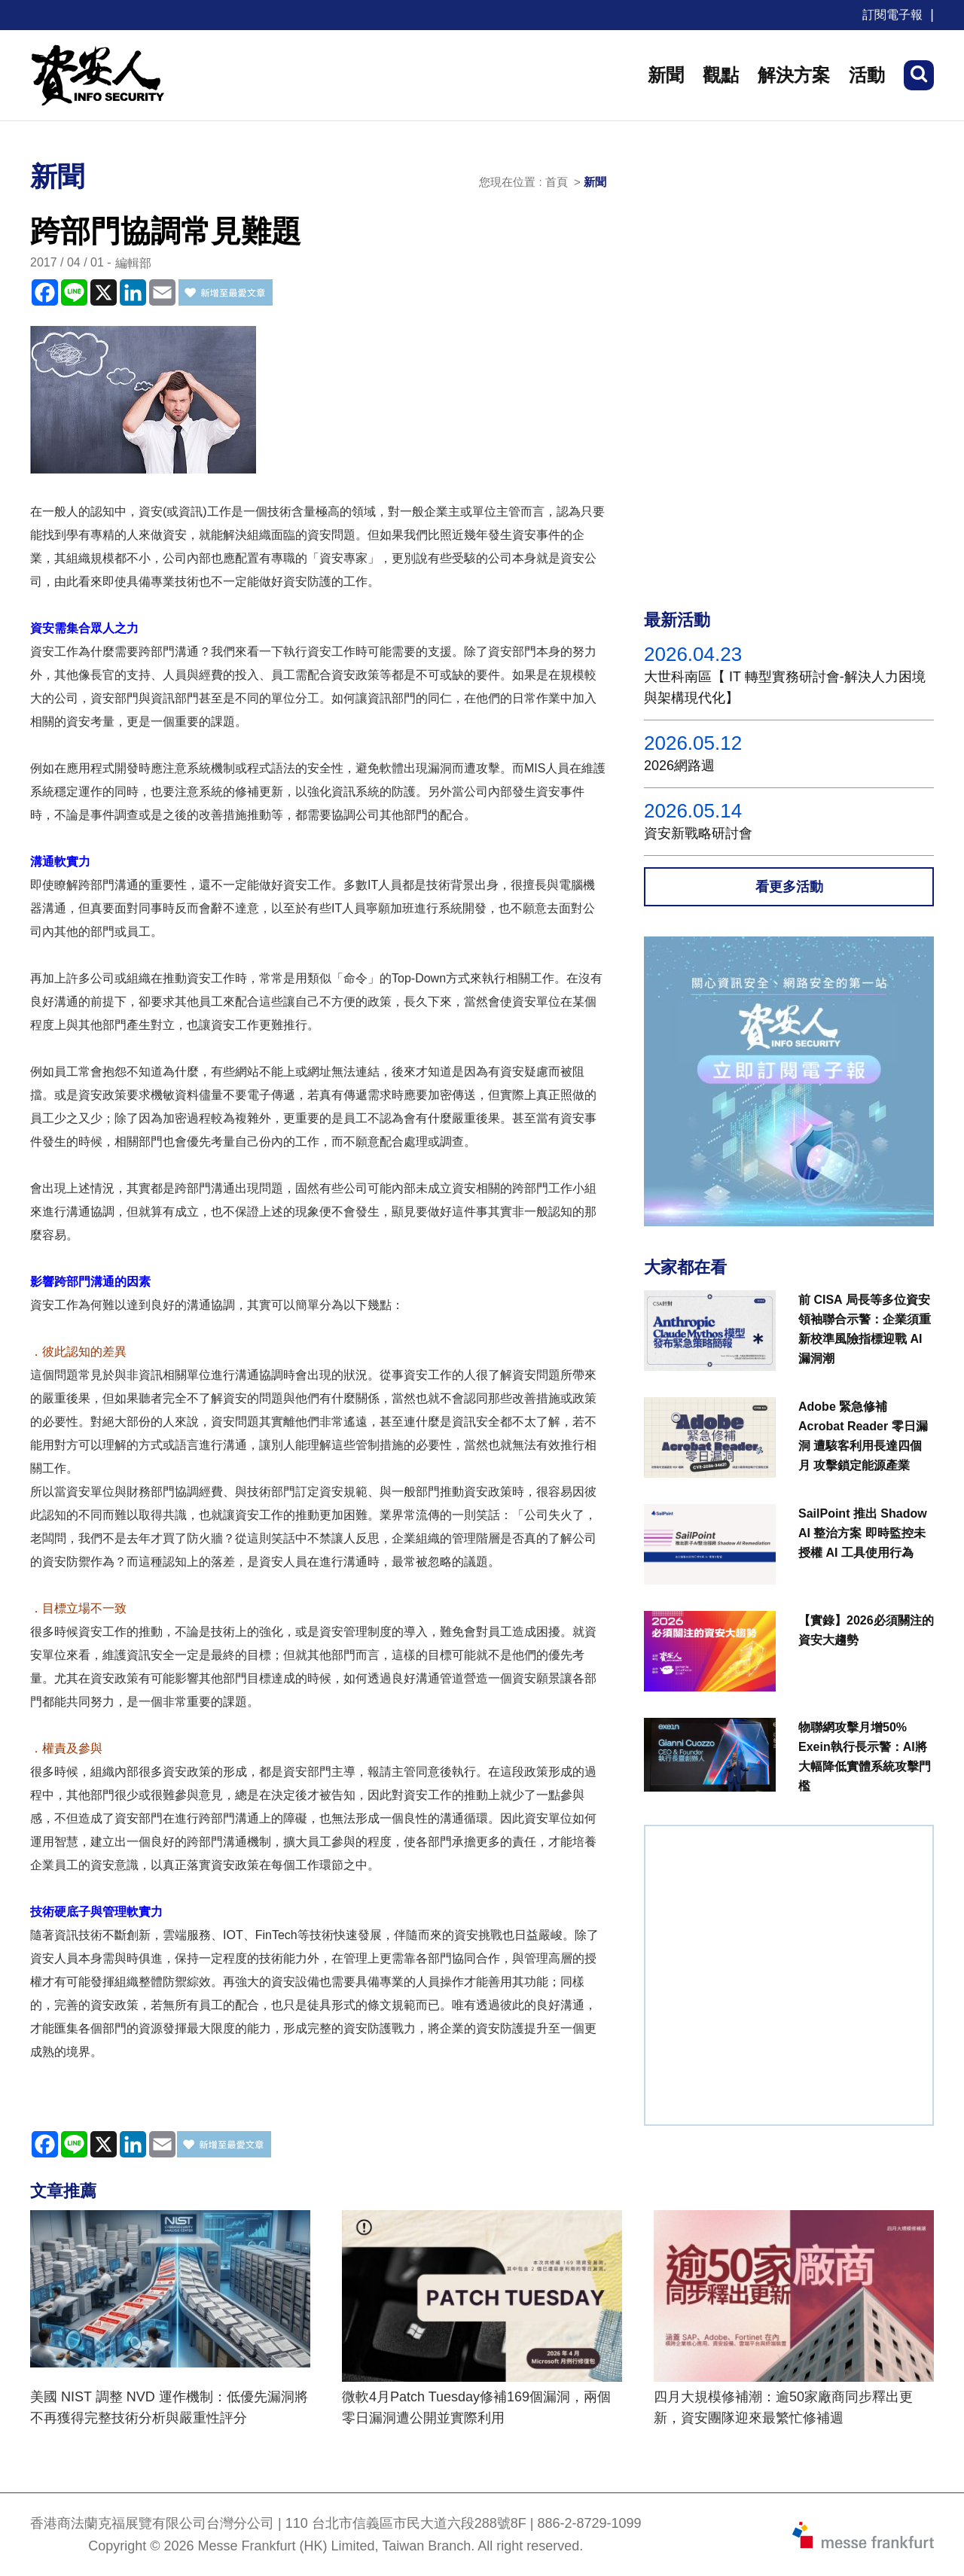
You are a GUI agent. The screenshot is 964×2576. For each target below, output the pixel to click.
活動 (867, 75)
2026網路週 (679, 765)
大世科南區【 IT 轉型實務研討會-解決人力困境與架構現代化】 (785, 687)
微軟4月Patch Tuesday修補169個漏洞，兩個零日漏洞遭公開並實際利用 (476, 2407)
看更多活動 (789, 886)
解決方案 (794, 75)
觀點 (721, 75)
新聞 (666, 75)
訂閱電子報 (892, 14)
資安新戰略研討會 (698, 833)
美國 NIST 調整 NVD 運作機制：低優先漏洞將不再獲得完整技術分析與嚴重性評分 (169, 2407)
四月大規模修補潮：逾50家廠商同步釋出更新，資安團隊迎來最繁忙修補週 (783, 2407)
